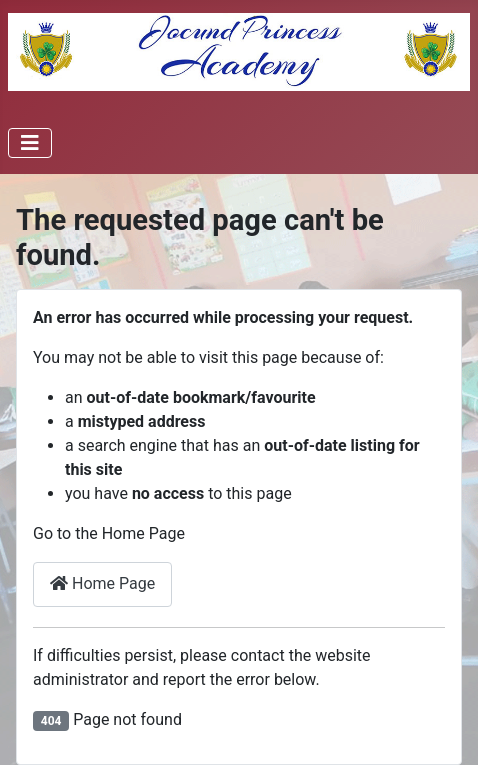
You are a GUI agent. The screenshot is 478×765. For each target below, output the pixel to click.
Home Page (102, 583)
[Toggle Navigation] (30, 143)
